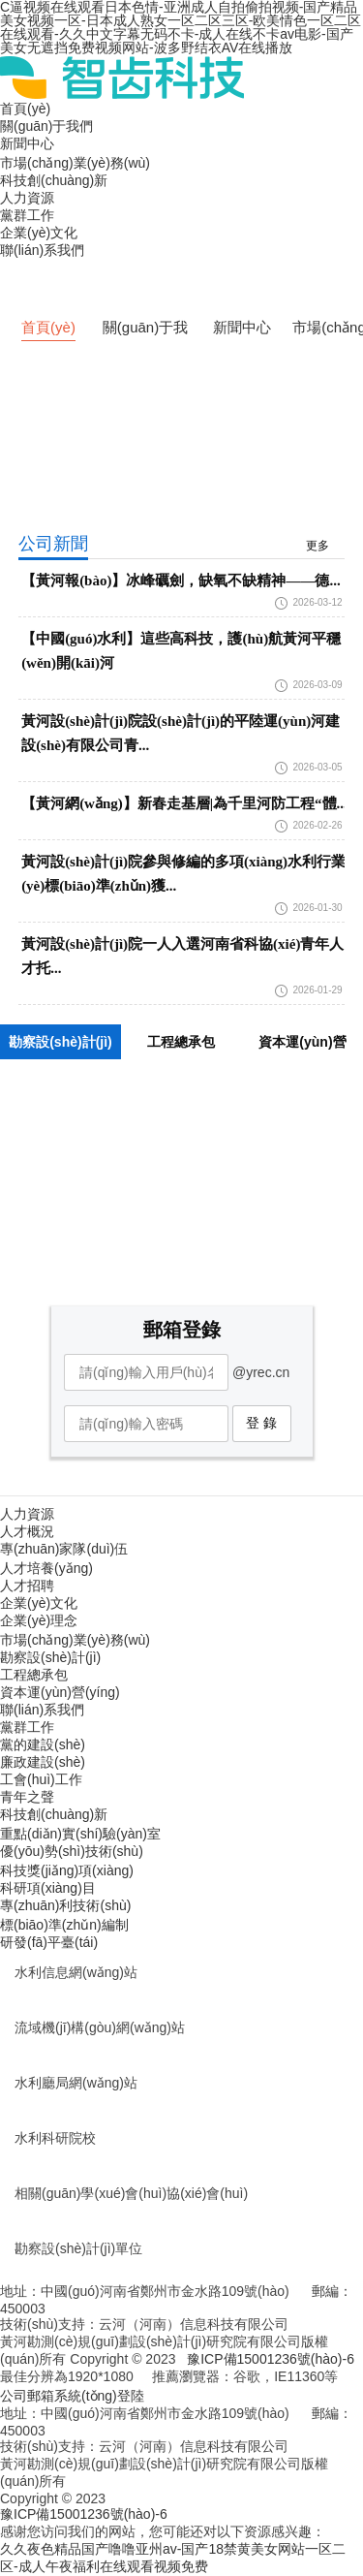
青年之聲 (27, 1797)
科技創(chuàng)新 (53, 180)
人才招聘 (27, 1585)
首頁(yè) (25, 108)
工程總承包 (34, 1674)
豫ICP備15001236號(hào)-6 (270, 2359)
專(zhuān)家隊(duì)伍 (64, 1548)
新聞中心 (27, 143)
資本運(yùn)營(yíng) (60, 1692)
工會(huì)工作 (41, 1779)
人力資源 (27, 197)
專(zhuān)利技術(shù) (65, 1905)
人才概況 (27, 1531)
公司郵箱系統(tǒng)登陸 (72, 2395)
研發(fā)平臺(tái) (49, 1942)
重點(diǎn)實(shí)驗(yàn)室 (80, 1833)
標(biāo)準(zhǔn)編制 (64, 1924)
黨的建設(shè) (42, 1744)
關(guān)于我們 (46, 126)
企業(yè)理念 (38, 1620)
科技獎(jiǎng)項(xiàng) (67, 1870)
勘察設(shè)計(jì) (50, 1657)
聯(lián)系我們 (42, 250)
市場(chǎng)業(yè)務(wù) (75, 163)
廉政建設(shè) (42, 1762)
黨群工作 (27, 215)
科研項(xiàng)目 (48, 1888)
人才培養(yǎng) (46, 1568)
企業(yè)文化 (38, 232)
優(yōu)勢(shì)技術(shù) (71, 1851)
